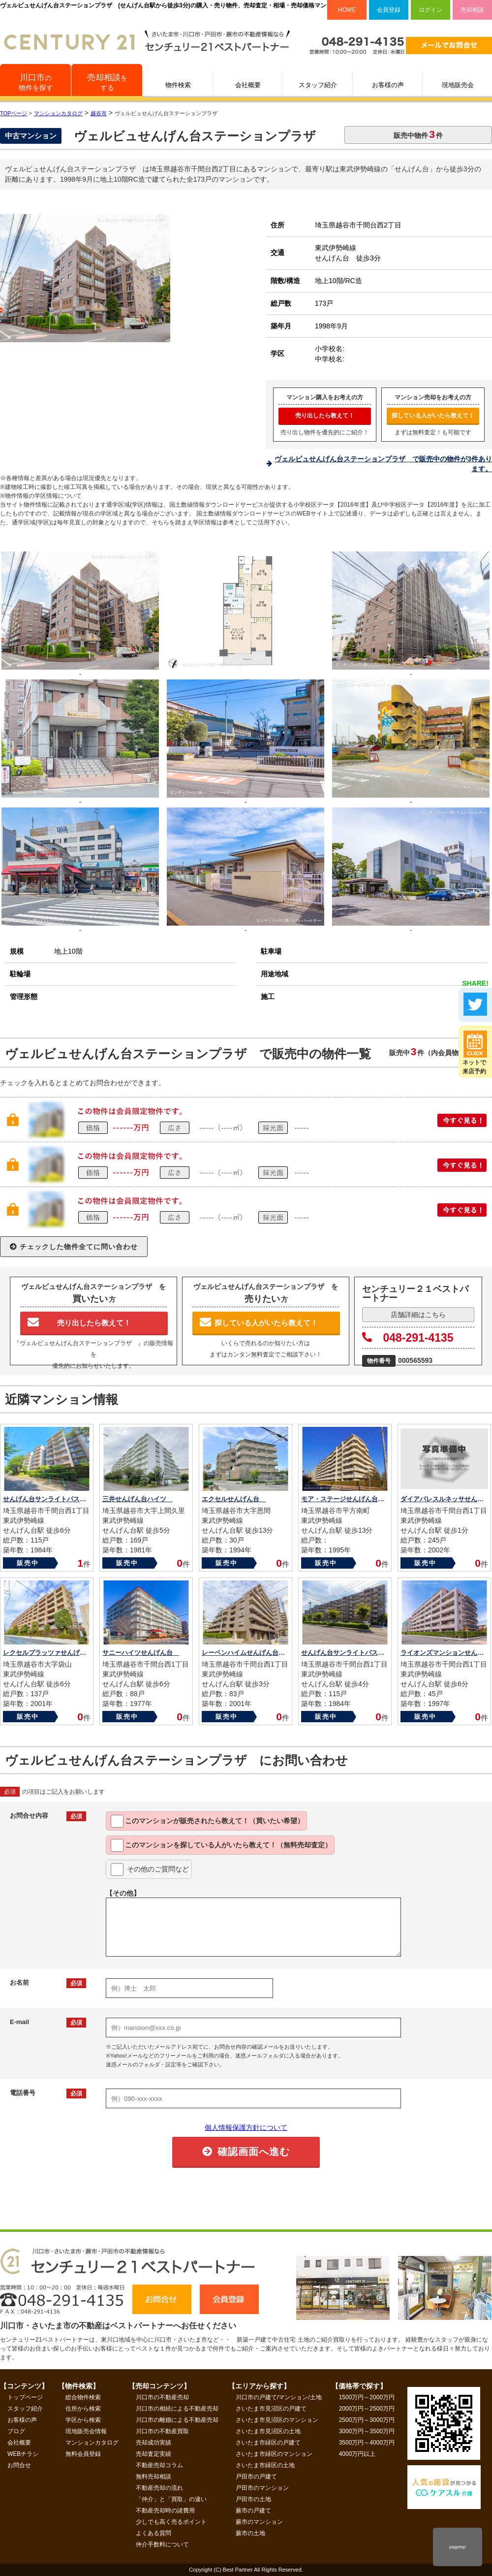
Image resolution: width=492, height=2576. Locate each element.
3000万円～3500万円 (367, 2431)
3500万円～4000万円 (367, 2442)
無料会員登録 (83, 2453)
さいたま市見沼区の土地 (268, 2431)
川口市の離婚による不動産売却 (177, 2419)
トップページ (25, 2397)
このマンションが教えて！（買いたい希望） (207, 1821)
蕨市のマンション (259, 2521)
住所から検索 (83, 2408)
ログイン (430, 9)
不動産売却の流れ (159, 2487)
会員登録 (388, 9)
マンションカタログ (92, 2442)
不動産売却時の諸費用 (165, 2510)
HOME (347, 9)
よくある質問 (153, 2533)
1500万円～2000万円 (367, 2397)
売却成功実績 (153, 2442)
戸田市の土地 (253, 2499)
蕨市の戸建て (253, 2510)
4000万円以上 (357, 2453)
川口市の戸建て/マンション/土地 (279, 2397)
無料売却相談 (153, 2476)
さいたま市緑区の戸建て (268, 2442)
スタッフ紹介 (318, 85)
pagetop (457, 2546)
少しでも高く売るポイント (171, 2521)
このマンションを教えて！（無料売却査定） (221, 1845)
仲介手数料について (162, 2544)
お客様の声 (388, 85)
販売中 (28, 1563)
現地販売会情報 (86, 2431)
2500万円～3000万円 (367, 2419)
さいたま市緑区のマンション (274, 2453)
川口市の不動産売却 (162, 2397)
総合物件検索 (83, 2397)
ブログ (16, 2431)
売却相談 (472, 9)
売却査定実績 (153, 2453)
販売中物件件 (418, 134)
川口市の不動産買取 (162, 2431)
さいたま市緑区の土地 (265, 2465)
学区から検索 (83, 2419)
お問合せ (19, 2465)
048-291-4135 (408, 1337)
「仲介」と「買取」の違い (171, 2499)
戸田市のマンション (262, 2487)
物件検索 (178, 85)
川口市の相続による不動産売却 (177, 2408)
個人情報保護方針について (246, 2127)
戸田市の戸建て (256, 2476)
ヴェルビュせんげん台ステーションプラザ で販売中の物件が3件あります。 (383, 464)
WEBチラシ (22, 2453)
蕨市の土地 (250, 2533)
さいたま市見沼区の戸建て (271, 2408)
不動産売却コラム (159, 2465)
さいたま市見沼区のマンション (277, 2419)
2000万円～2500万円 (367, 2408)
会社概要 (248, 85)
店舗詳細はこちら (418, 1315)
